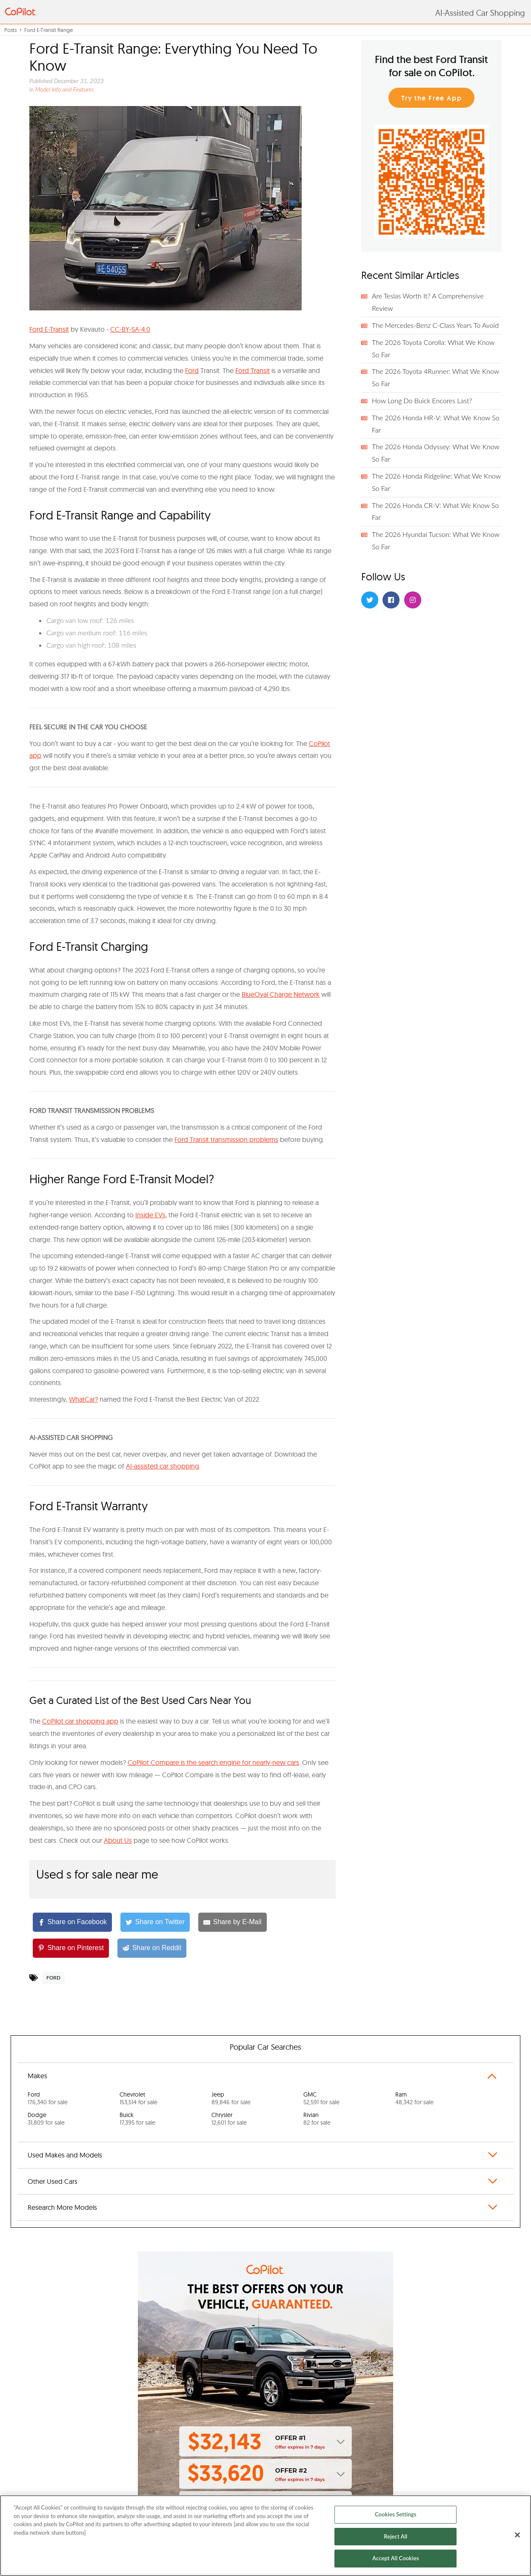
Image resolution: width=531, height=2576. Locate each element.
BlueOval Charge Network (281, 994)
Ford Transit (252, 370)
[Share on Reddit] (151, 1948)
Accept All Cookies (395, 2558)
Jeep (231, 2098)
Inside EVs (150, 1215)
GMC (321, 2098)
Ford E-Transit (49, 329)
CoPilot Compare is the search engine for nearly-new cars (213, 1762)
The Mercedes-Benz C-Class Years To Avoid (435, 325)
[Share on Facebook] (72, 1922)
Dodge (46, 2118)
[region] (265, 2535)
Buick (137, 2118)
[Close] (517, 2535)
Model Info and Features (64, 89)
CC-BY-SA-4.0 (130, 329)
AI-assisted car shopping (162, 1466)
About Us (118, 1840)
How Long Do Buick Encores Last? (422, 400)
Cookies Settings (396, 2514)
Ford (192, 370)
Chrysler (229, 2118)
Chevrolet (138, 2098)
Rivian (317, 2118)
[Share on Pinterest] (71, 1948)
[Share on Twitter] (155, 1922)
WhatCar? (83, 1399)
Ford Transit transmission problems (226, 1139)
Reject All (395, 2536)
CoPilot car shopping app (80, 1721)
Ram (414, 2098)
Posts (10, 29)
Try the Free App (431, 98)
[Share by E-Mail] (232, 1922)
